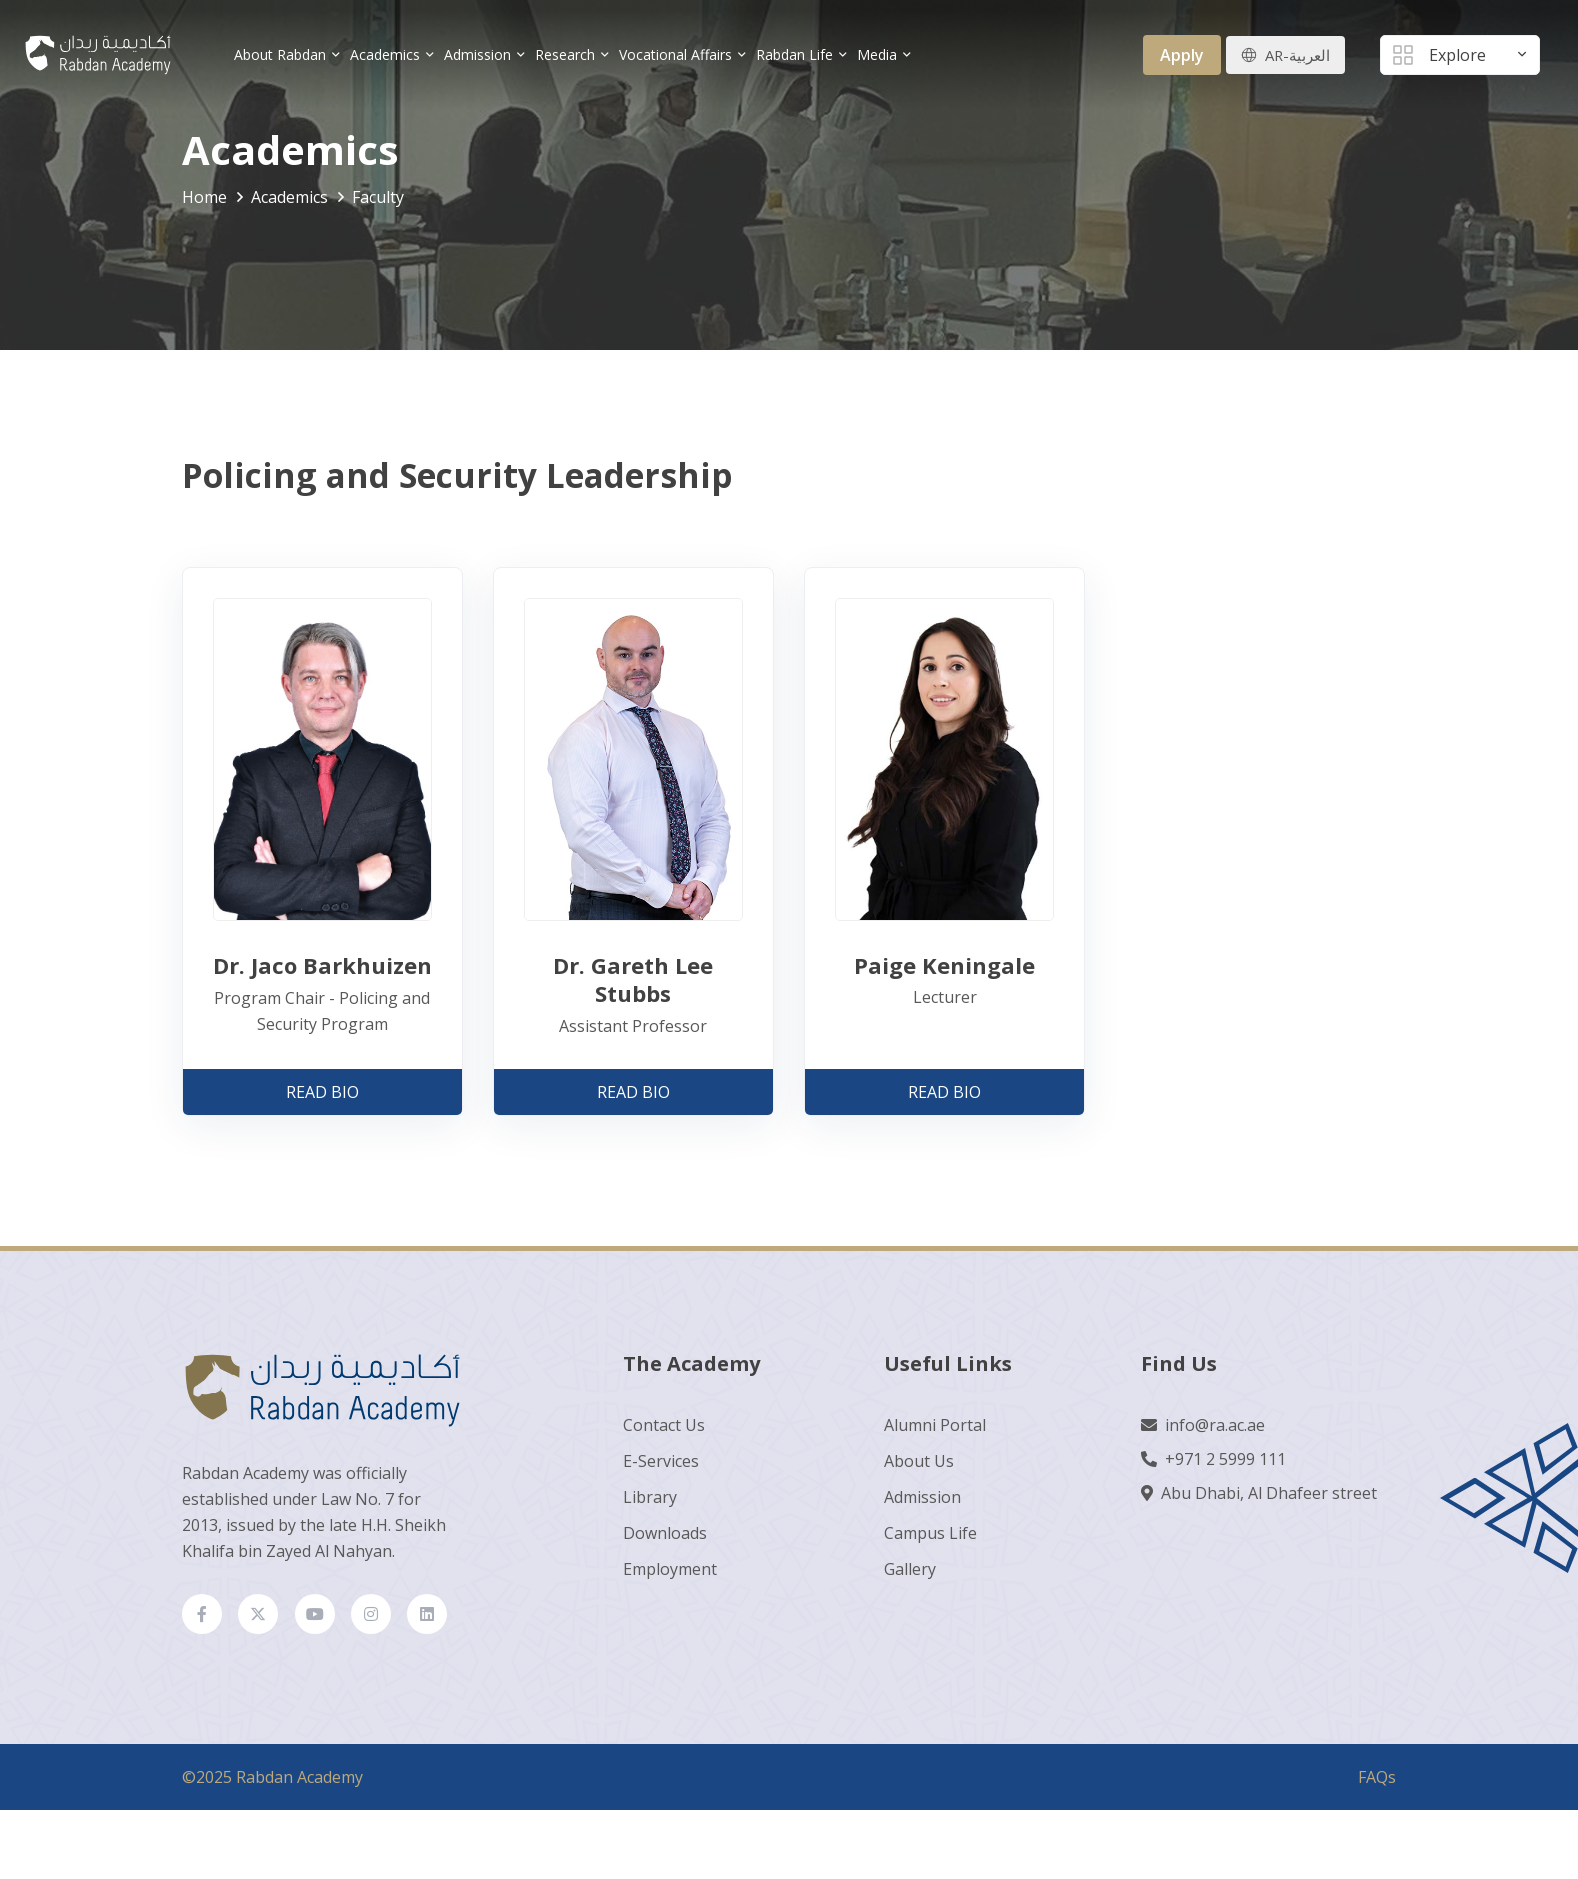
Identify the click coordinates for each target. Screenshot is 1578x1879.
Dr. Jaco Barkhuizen (322, 965)
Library (650, 1496)
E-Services (661, 1460)
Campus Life (930, 1532)
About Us (919, 1460)
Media (886, 54)
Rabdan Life (803, 54)
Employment (670, 1568)
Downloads (665, 1532)
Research (574, 54)
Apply (1177, 55)
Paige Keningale (944, 964)
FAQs (1377, 1827)
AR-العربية (1295, 55)
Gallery (910, 1568)
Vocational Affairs (684, 54)
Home (204, 197)
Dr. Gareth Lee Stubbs (633, 978)
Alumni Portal (935, 1424)
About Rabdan (289, 54)
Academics (394, 54)
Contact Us (664, 1424)
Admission (486, 54)
